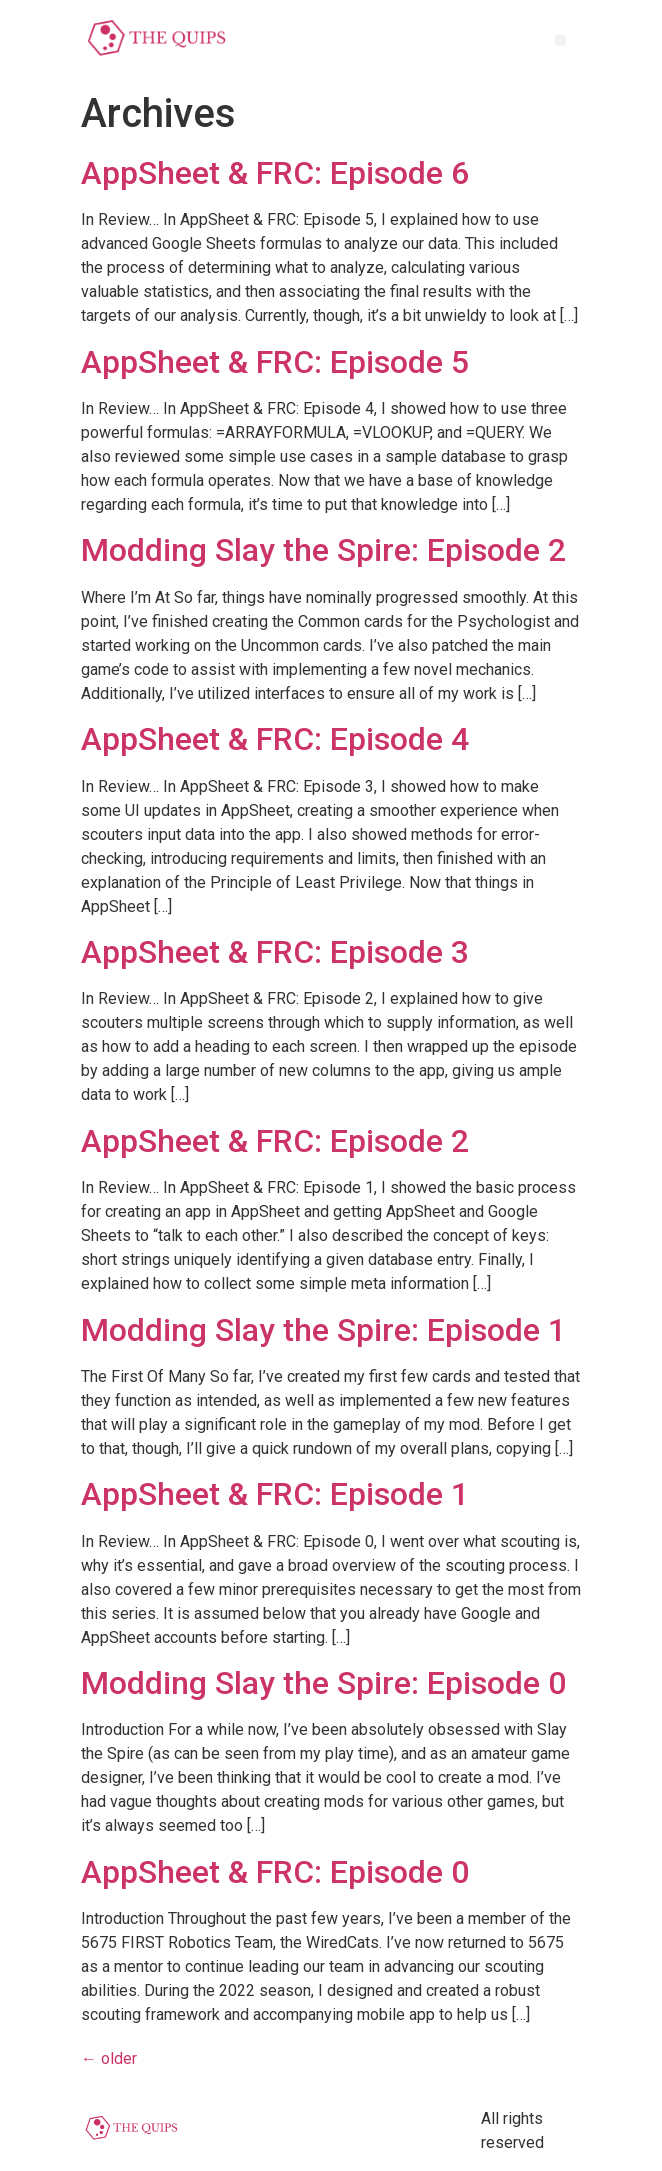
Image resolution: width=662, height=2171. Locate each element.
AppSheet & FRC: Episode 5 (275, 362)
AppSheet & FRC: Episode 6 (275, 173)
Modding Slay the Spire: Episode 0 (323, 1683)
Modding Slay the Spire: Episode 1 (323, 1330)
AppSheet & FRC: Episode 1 (275, 1494)
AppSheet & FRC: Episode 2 (275, 1141)
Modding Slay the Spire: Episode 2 (323, 550)
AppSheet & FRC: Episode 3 (275, 952)
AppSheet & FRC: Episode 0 (275, 1872)
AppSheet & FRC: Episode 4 (275, 739)
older (109, 2058)
